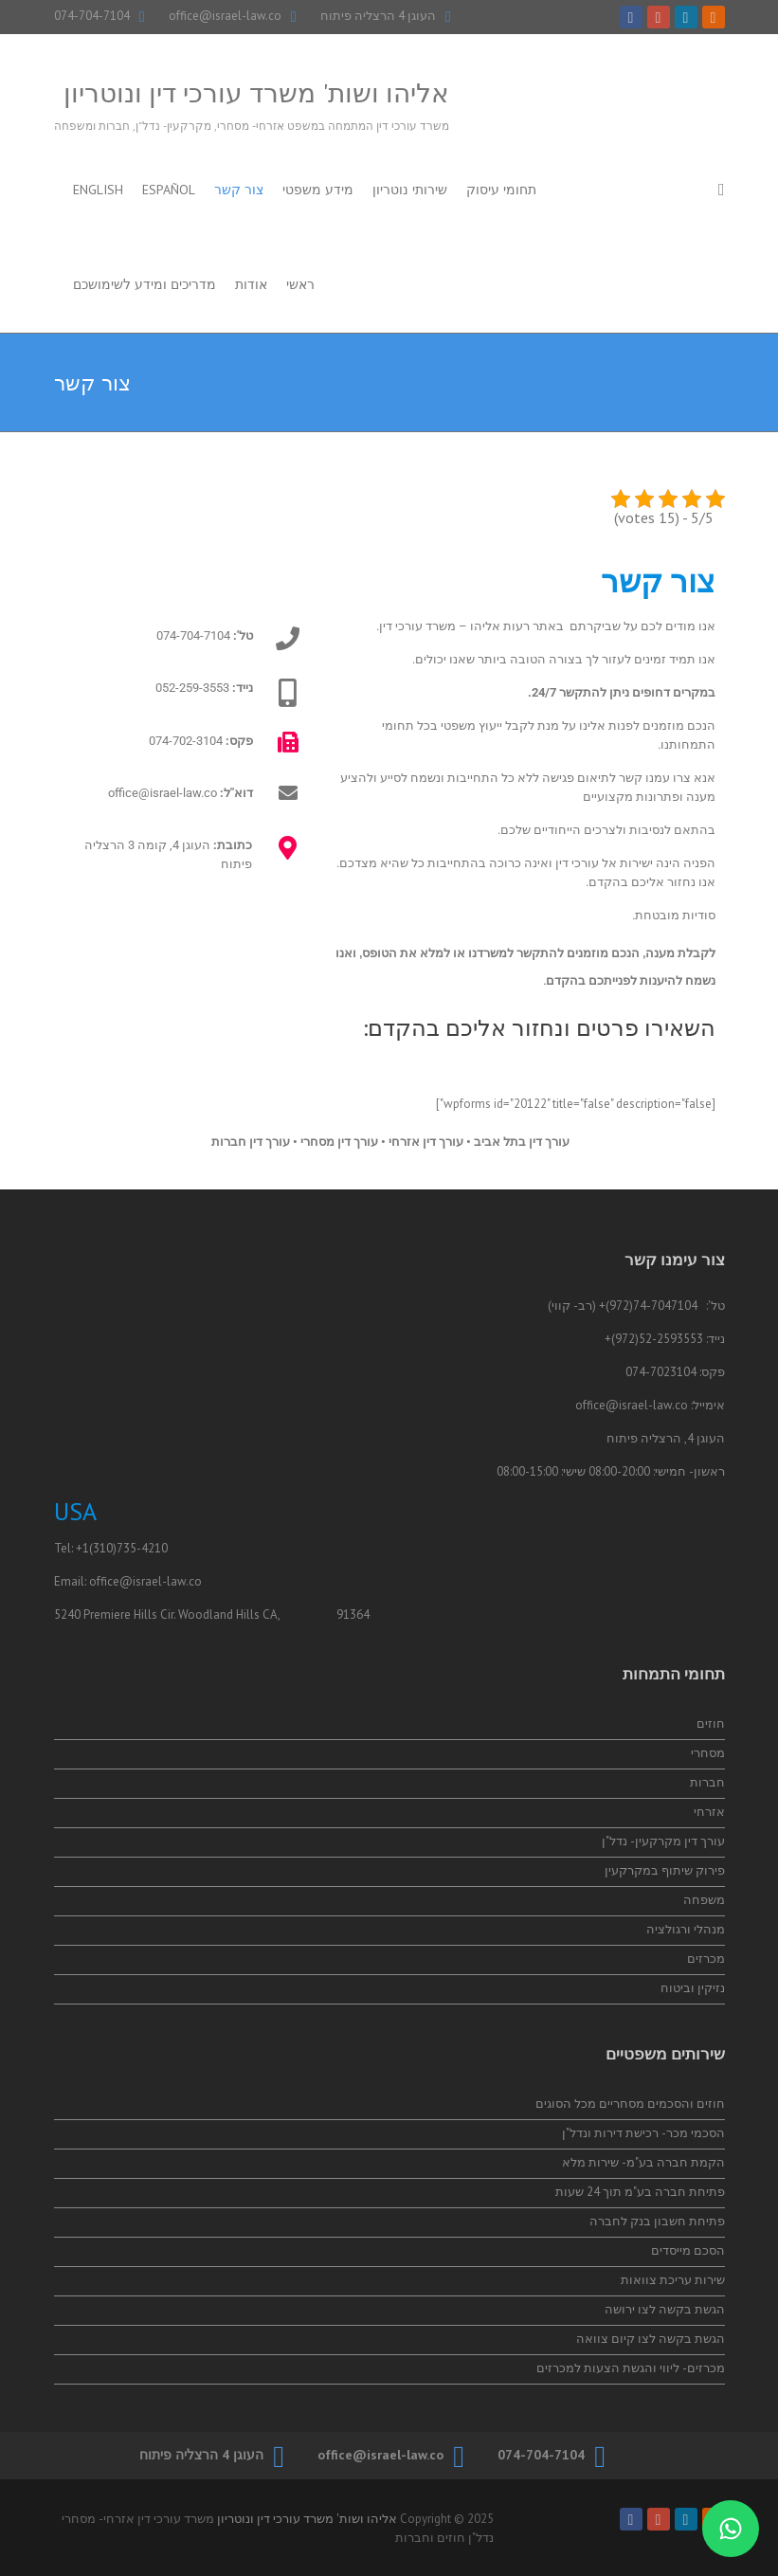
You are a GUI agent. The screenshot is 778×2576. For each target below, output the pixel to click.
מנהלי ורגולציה (685, 1929)
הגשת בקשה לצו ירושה (665, 2309)
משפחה (704, 1900)
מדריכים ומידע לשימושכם (144, 284)
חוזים (711, 1723)
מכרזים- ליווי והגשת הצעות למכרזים (630, 2368)
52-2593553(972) (657, 1339)
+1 (82, 1548)
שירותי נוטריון (409, 189)
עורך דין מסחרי (339, 1141)
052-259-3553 (192, 687)
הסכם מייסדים (688, 2250)
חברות (707, 1782)
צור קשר (238, 189)
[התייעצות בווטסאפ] (730, 2528)
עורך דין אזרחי (426, 1141)
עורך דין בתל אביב (522, 1141)
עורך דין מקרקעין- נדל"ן (663, 1841)
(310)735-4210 (128, 1548)
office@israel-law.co (225, 16)
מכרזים (706, 1958)
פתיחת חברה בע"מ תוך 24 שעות (640, 2192)
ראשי (300, 284)
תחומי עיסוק (501, 189)
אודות (251, 284)
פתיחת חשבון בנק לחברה (657, 2221)
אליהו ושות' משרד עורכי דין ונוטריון (256, 92)
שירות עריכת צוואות (673, 2280)
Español (168, 189)
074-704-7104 (92, 16)
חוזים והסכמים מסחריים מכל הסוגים (630, 2103)
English (98, 189)
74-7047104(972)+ (648, 1305)
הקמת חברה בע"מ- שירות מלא (643, 2162)
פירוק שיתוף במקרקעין (665, 1870)
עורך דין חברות (249, 1141)
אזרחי (709, 1812)
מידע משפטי (317, 189)
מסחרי (708, 1753)
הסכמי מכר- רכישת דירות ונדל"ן (643, 2133)
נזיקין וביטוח (692, 1988)
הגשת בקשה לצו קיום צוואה (650, 2339)
